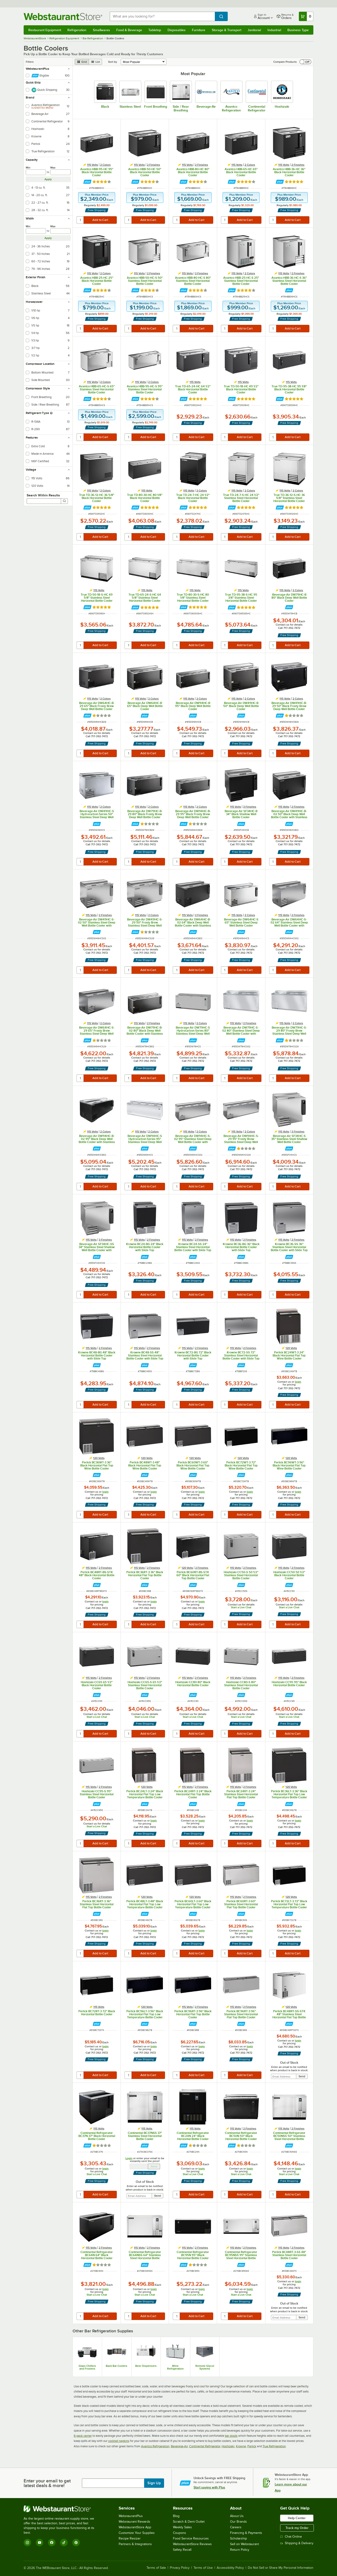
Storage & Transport (226, 30)
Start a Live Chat (241, 1607)
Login (128, 2158)
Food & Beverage (129, 30)
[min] (36, 172)
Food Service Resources (191, 2538)
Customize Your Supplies (137, 2533)
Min (28, 167)
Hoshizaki (228, 2446)
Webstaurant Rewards (134, 2521)
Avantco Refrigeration (155, 2446)
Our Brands (238, 2521)
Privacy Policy (180, 2567)
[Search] (64, 501)
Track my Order (297, 2528)
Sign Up (154, 2483)
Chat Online (291, 2536)
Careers (236, 2527)
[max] (60, 172)
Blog (176, 2516)
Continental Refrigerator (204, 2446)
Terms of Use (203, 2567)
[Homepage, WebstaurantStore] (63, 16)
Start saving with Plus (209, 2487)
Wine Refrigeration (175, 2367)
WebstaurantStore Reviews (192, 2544)
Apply (48, 179)
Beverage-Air (179, 2446)
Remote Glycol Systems (204, 2367)
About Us (237, 2516)
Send (154, 2166)
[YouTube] (39, 2542)
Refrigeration (76, 30)
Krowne (241, 2446)
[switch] (305, 61)
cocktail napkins (118, 2441)
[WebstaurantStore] (62, 2509)
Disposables (177, 30)
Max (52, 167)
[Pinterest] (76, 2542)
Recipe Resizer (130, 2538)
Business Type (298, 30)
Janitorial (254, 30)
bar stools (231, 2435)
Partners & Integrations (135, 2544)
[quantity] (80, 220)
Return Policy (239, 2549)
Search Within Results (43, 495)
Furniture (198, 30)
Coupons (179, 2533)
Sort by (112, 61)
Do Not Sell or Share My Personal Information (280, 2567)
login (105, 2168)
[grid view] (82, 62)
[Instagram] (27, 2542)
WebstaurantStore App (135, 2527)
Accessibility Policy (230, 2567)
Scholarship (238, 2538)
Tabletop (154, 30)
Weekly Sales (182, 2527)
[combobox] (162, 16)
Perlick (251, 2446)
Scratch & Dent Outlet (189, 2521)
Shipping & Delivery (296, 2543)
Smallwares (101, 30)
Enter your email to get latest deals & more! (47, 2483)
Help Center (297, 2518)
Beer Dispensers (146, 2365)
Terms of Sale (156, 2567)
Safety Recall (182, 2549)
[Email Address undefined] (139, 2166)
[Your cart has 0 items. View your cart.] (306, 16)
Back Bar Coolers (116, 2365)
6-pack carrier (83, 2435)
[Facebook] (51, 2542)
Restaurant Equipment (44, 30)
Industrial (274, 30)
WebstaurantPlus (131, 2516)
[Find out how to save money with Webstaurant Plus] (87, 182)
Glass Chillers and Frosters (87, 2367)
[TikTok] (64, 2542)
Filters (30, 61)
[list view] (95, 62)
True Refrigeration (274, 2446)
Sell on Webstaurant (244, 2544)
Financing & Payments (246, 2533)
